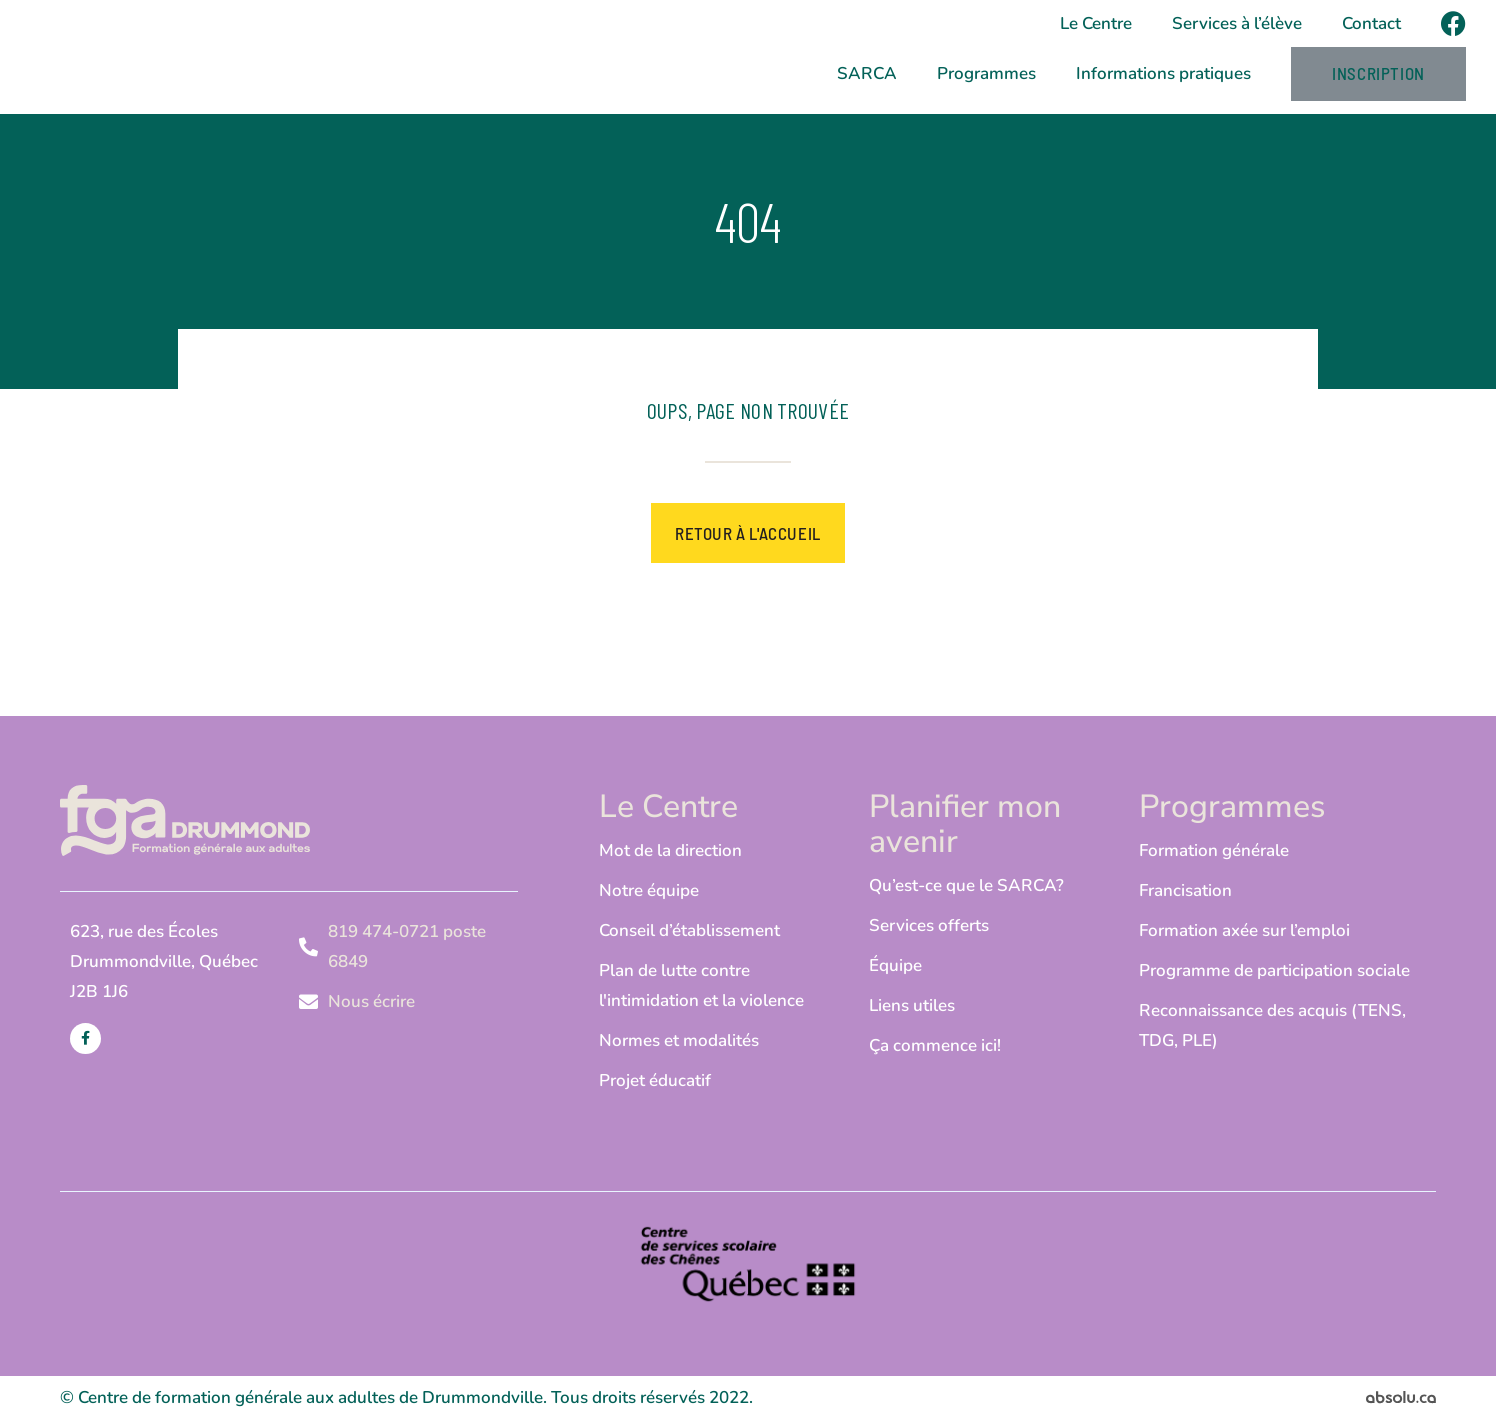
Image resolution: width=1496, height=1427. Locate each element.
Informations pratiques (1163, 76)
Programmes (986, 76)
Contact (1371, 23)
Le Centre (1096, 23)
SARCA (867, 76)
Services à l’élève (1237, 23)
